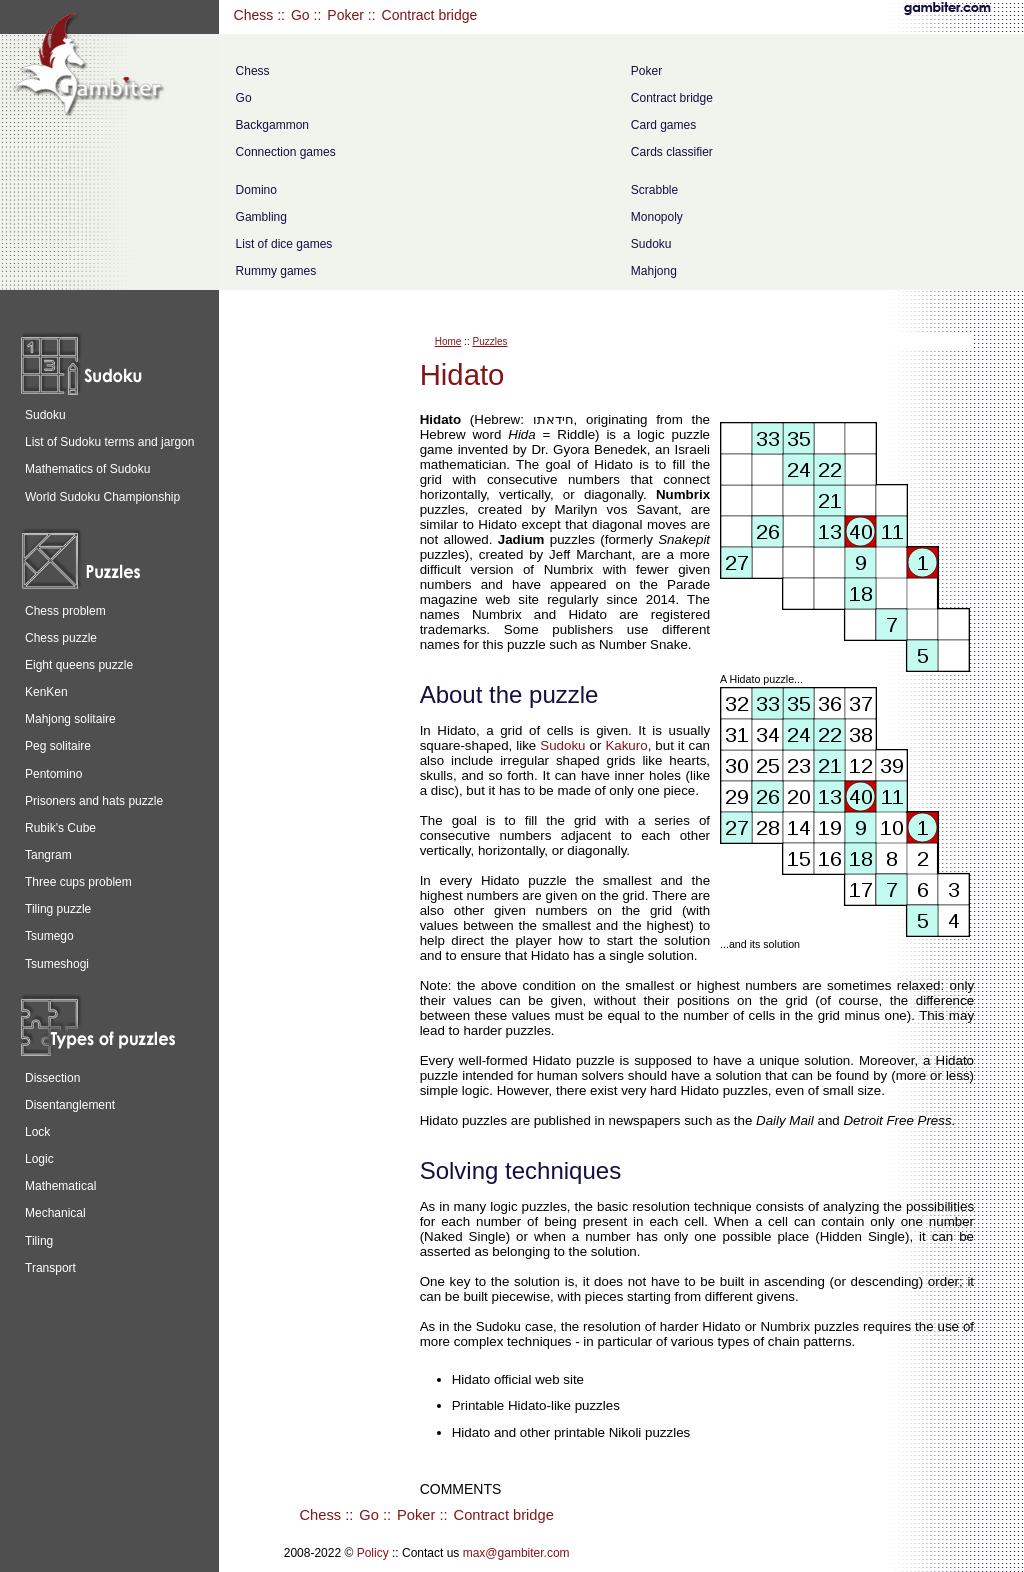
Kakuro (626, 745)
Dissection (52, 1078)
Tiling (39, 1241)
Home (448, 341)
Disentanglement (70, 1105)
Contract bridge (430, 15)
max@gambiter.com (516, 1553)
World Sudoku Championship (102, 497)
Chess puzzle (61, 638)
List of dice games (284, 244)
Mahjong (654, 271)
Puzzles (489, 341)
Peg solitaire (58, 746)
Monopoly (657, 217)
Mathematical (60, 1186)
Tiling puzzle (58, 909)
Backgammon (272, 125)
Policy (373, 1553)
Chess (254, 15)
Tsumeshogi (57, 964)
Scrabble (654, 190)
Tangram (48, 855)
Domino (256, 190)
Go (300, 15)
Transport (50, 1268)
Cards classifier (672, 152)
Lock (37, 1132)
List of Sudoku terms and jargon (109, 442)
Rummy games (276, 271)
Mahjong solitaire (70, 719)
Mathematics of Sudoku (87, 469)
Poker (345, 15)
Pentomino (53, 774)
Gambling (261, 217)
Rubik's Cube (60, 828)
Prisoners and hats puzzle (94, 801)
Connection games (286, 152)
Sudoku (651, 244)
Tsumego (49, 936)
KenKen (46, 692)
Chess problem (65, 611)
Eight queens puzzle (79, 665)
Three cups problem (78, 882)
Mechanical (55, 1213)
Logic (39, 1159)
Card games (663, 125)
